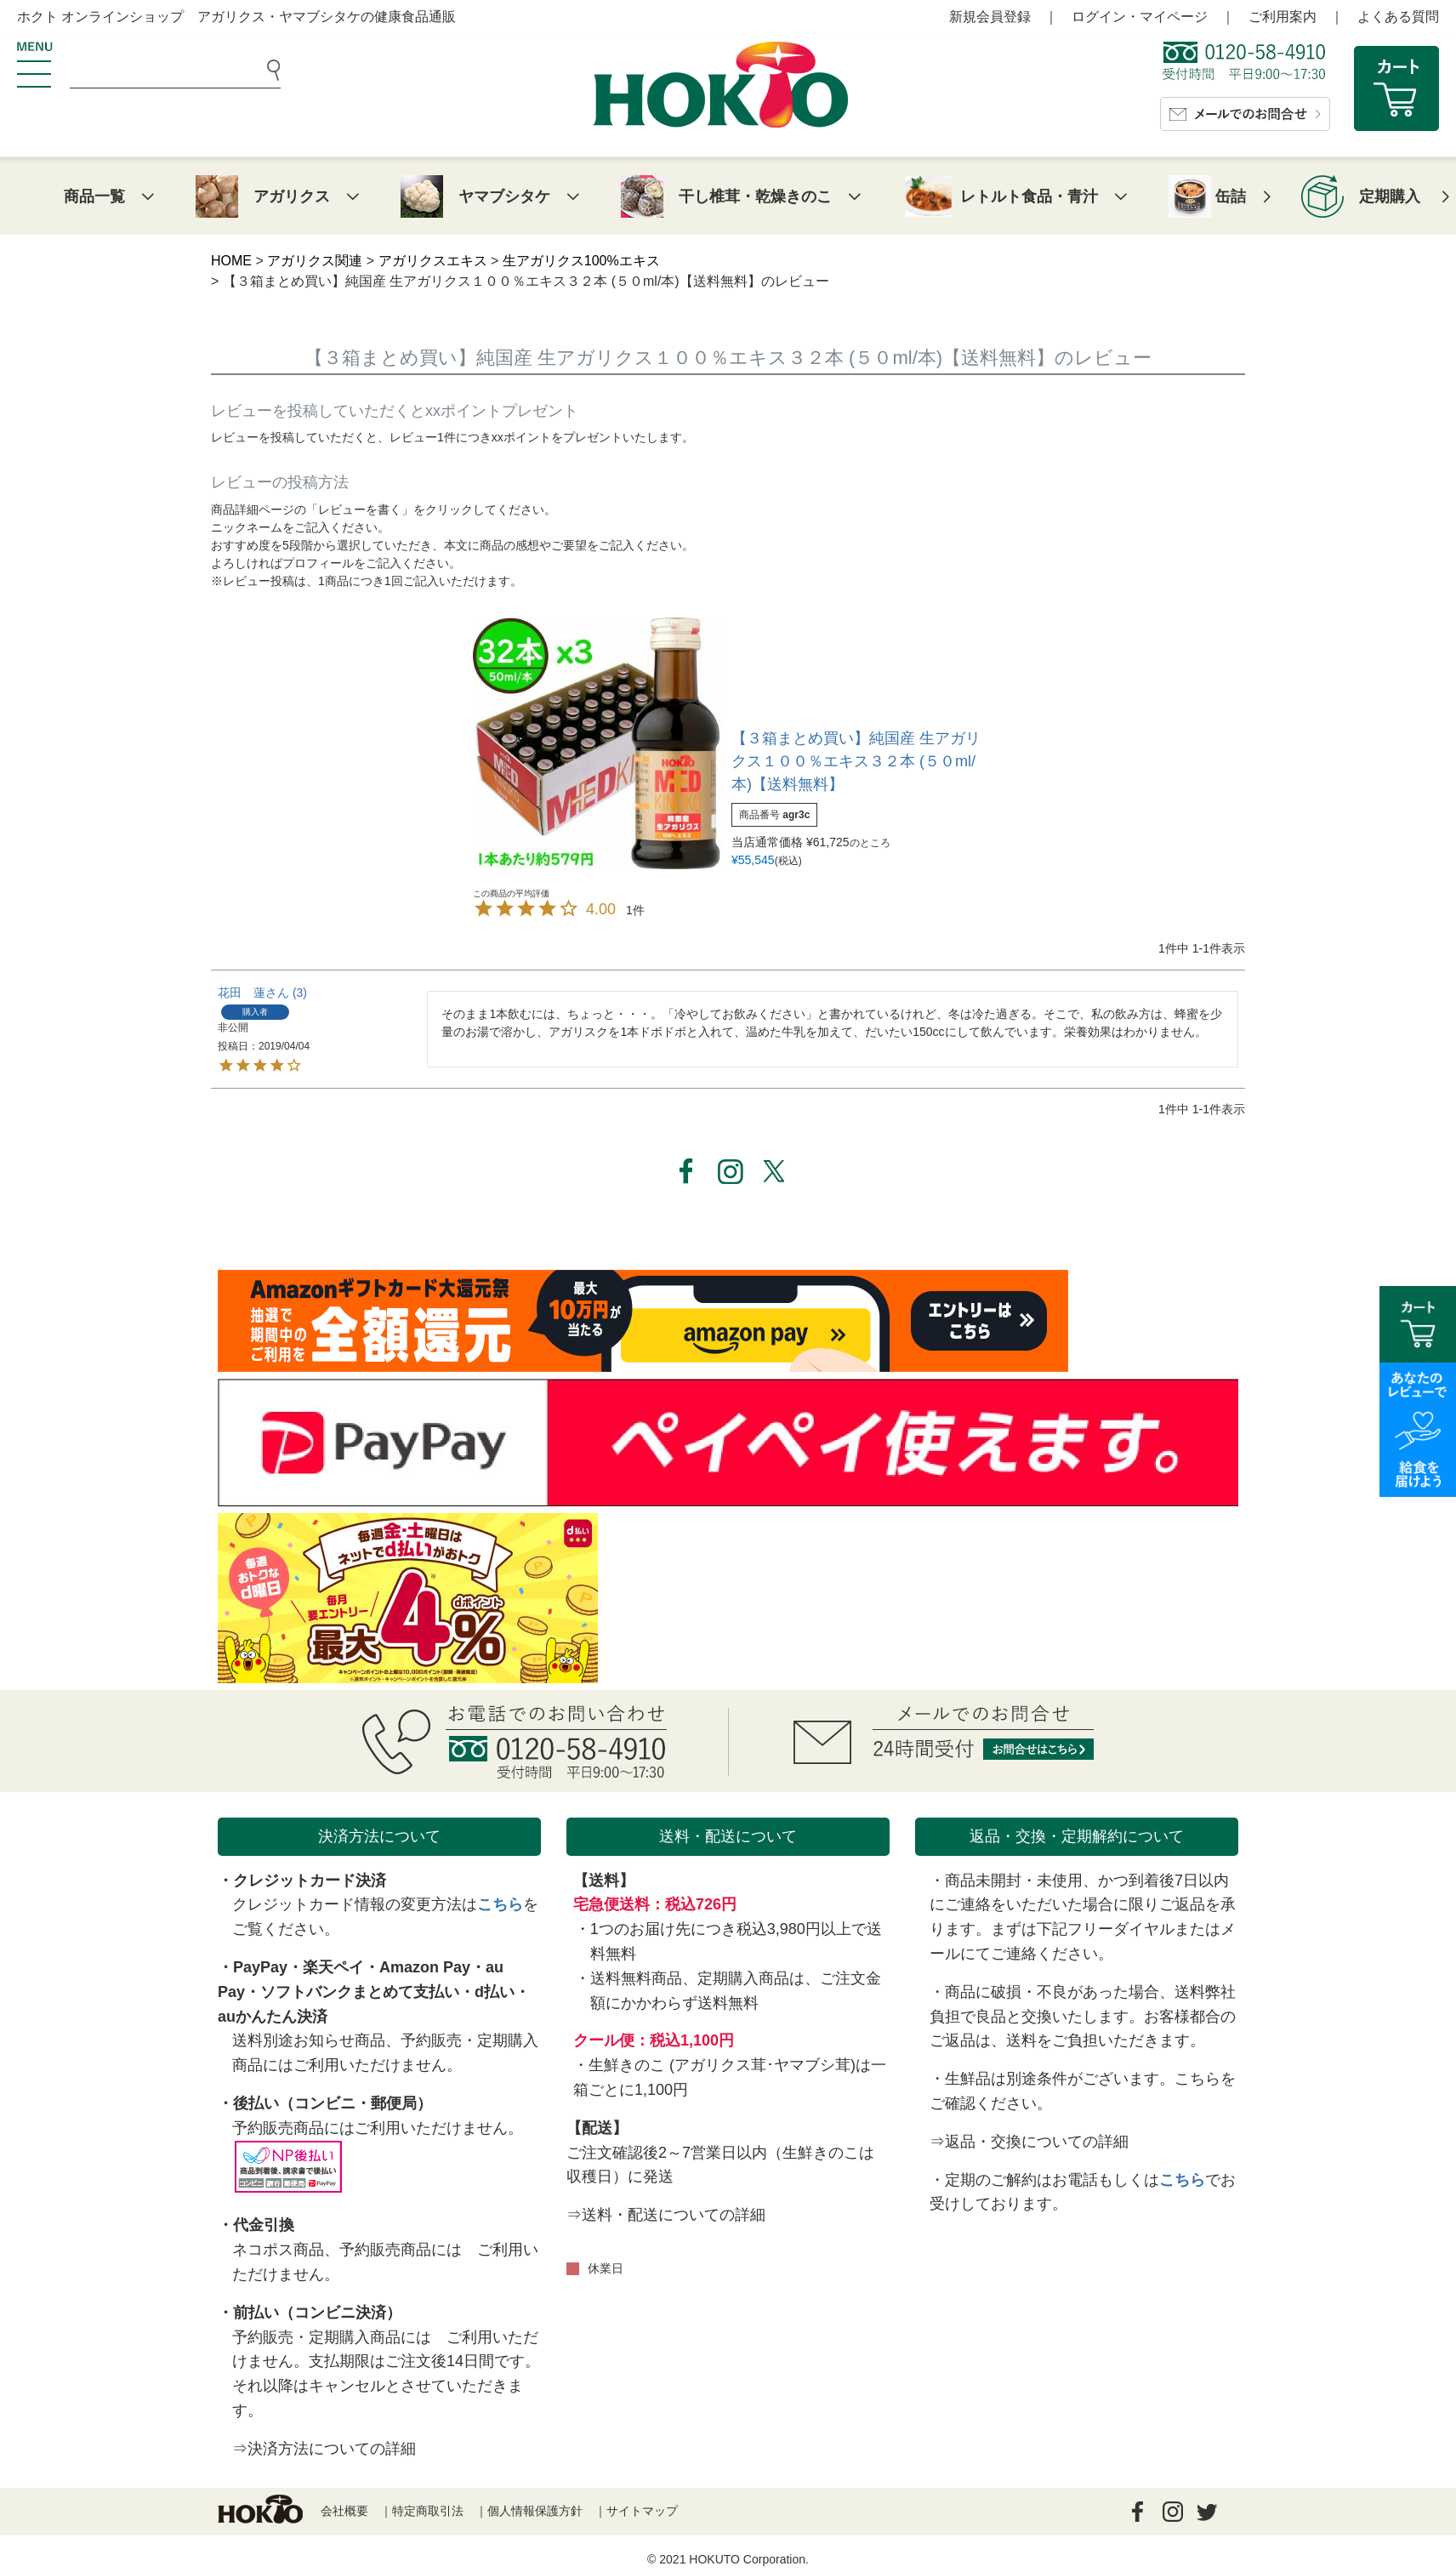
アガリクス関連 (314, 260)
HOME (231, 260)
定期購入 (1389, 196)
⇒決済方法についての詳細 (324, 2448)
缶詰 (1230, 196)
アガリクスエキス (432, 260)
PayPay (260, 1967)
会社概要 (344, 2511)
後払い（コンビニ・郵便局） (332, 2103)
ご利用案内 (1282, 16)
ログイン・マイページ (1140, 16)
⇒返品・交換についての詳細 (1029, 2141)
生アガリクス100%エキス (581, 260)
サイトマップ (642, 2511)
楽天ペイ (333, 1967)
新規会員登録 (990, 16)
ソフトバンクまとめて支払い (359, 1991)
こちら (500, 1904)
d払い (495, 1991)
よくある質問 (1398, 16)
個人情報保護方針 (535, 2511)
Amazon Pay (424, 1967)
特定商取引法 (428, 2511)
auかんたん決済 (272, 2016)
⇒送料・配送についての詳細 (665, 2214)
